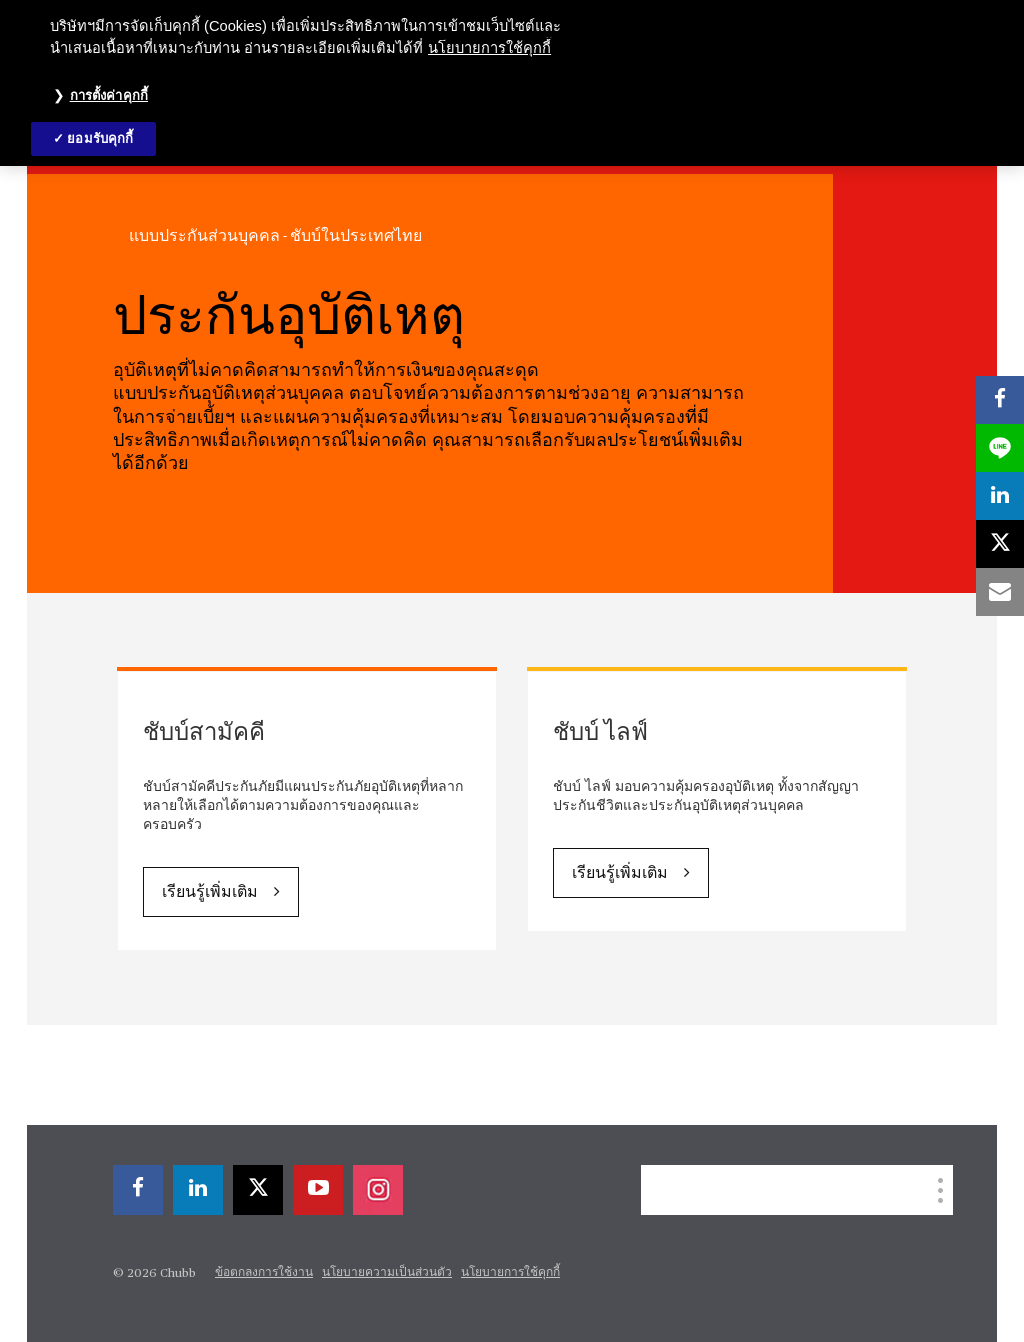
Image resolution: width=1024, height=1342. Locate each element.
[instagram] (378, 1190)
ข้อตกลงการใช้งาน (264, 1273)
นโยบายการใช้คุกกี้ (510, 1273)
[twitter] (258, 1190)
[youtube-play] (318, 1190)
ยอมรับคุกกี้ (100, 138)
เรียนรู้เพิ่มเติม (210, 893)
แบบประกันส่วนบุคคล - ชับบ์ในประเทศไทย (275, 236)
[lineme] (1000, 448)
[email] (1000, 592)
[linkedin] (198, 1190)
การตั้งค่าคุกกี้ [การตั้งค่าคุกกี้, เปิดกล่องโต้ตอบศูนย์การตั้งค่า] (109, 95)
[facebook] (138, 1190)
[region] (512, 83)
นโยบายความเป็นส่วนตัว (387, 1273)
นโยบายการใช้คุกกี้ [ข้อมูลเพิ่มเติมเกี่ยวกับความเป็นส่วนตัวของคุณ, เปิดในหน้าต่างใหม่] (489, 48)
